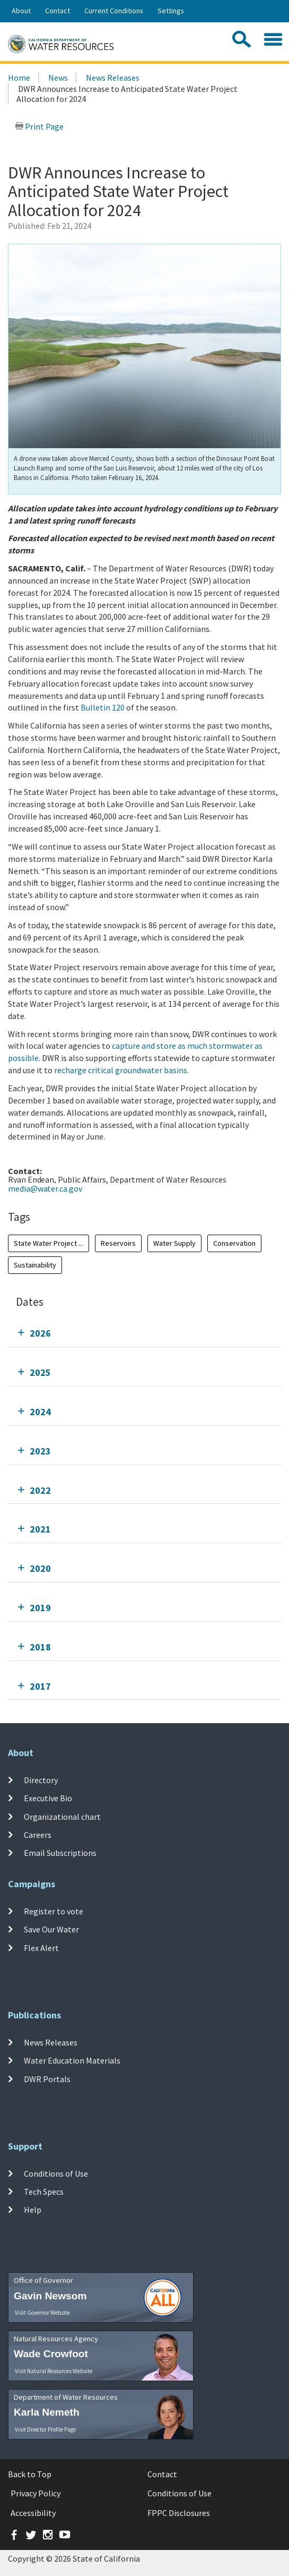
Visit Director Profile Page (45, 2429)
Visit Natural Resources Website (53, 2371)
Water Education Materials (72, 2060)
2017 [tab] (40, 1686)
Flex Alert (41, 1947)
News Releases (112, 77)
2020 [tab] (40, 1568)
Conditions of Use (56, 2173)
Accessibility (33, 2512)
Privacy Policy (35, 2493)
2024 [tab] (40, 1412)
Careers (37, 1834)
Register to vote (53, 1911)
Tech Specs (44, 2191)
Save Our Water (51, 1929)
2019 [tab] (40, 1608)
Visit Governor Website (42, 2312)
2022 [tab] (40, 1490)
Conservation (234, 1243)
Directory (41, 1780)
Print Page (39, 126)
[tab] (144, 1333)
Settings (170, 10)
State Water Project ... (48, 1243)
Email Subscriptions (60, 1852)
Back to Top (29, 2474)
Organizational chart (62, 1816)
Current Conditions (113, 10)
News (58, 77)
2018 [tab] (40, 1647)
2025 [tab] (40, 1372)
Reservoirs (118, 1243)
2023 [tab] (40, 1451)
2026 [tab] (40, 1333)
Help (32, 2209)
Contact (57, 10)
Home (19, 77)
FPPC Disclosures (178, 2512)
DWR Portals (47, 2078)
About (21, 10)
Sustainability (35, 1265)
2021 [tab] (40, 1529)
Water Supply (174, 1243)
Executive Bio (48, 1798)
